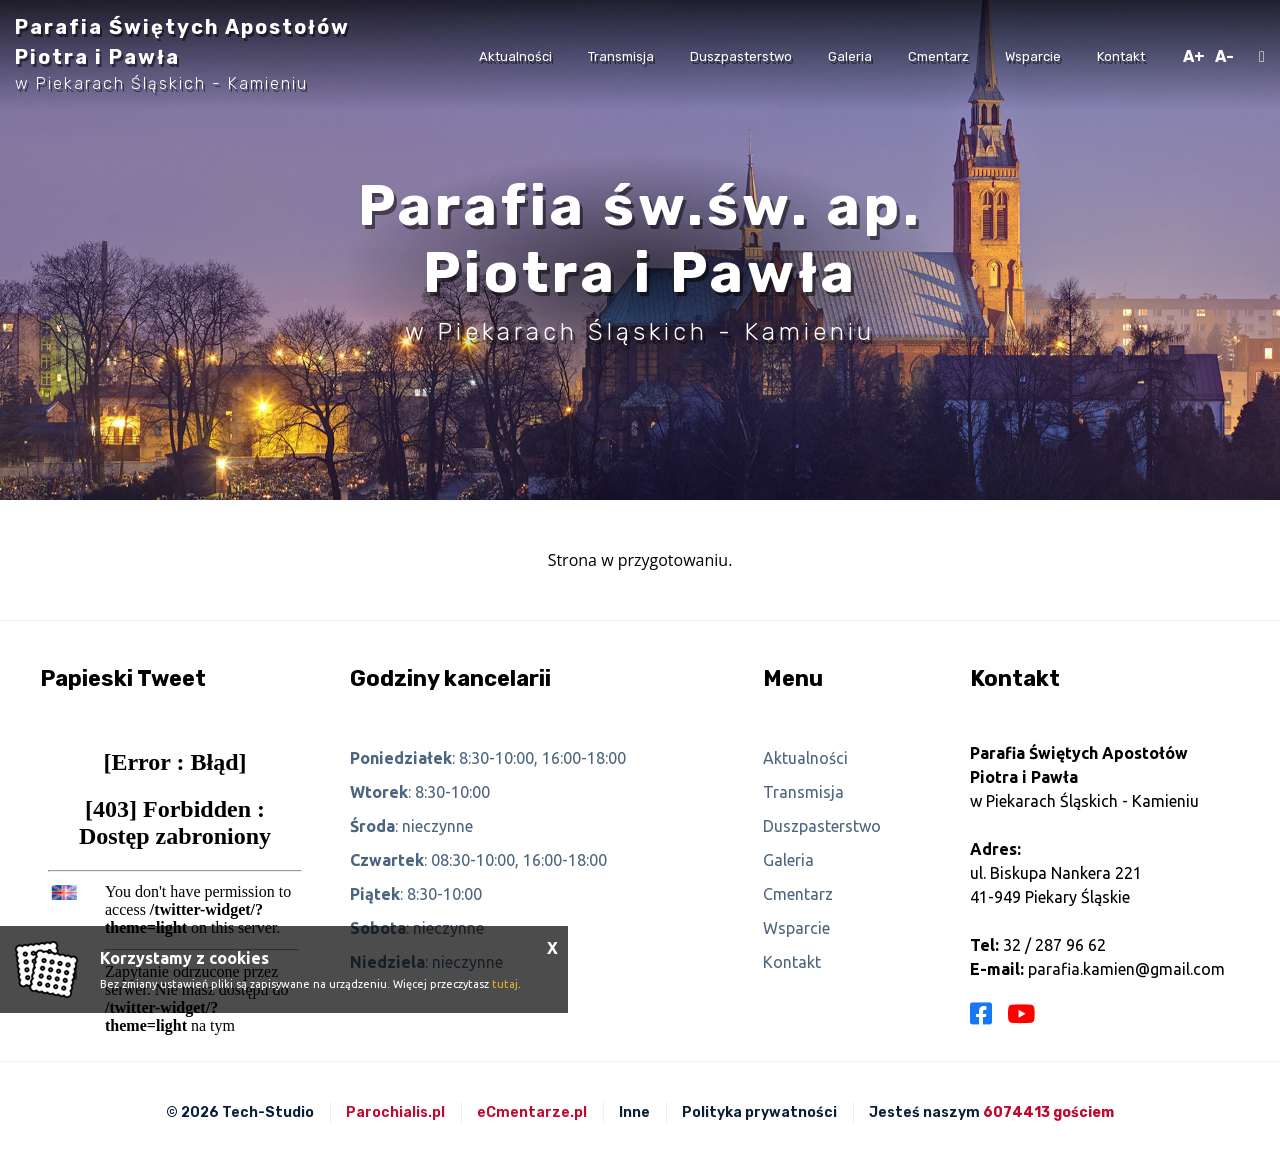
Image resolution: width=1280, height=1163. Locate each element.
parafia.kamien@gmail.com (1126, 969)
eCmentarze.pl (532, 1112)
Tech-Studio (268, 1112)
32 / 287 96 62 (1054, 945)
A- (1224, 56)
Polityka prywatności (759, 1112)
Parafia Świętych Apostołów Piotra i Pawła (182, 54)
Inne (634, 1112)
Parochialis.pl (395, 1112)
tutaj (505, 984)
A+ (1194, 56)
